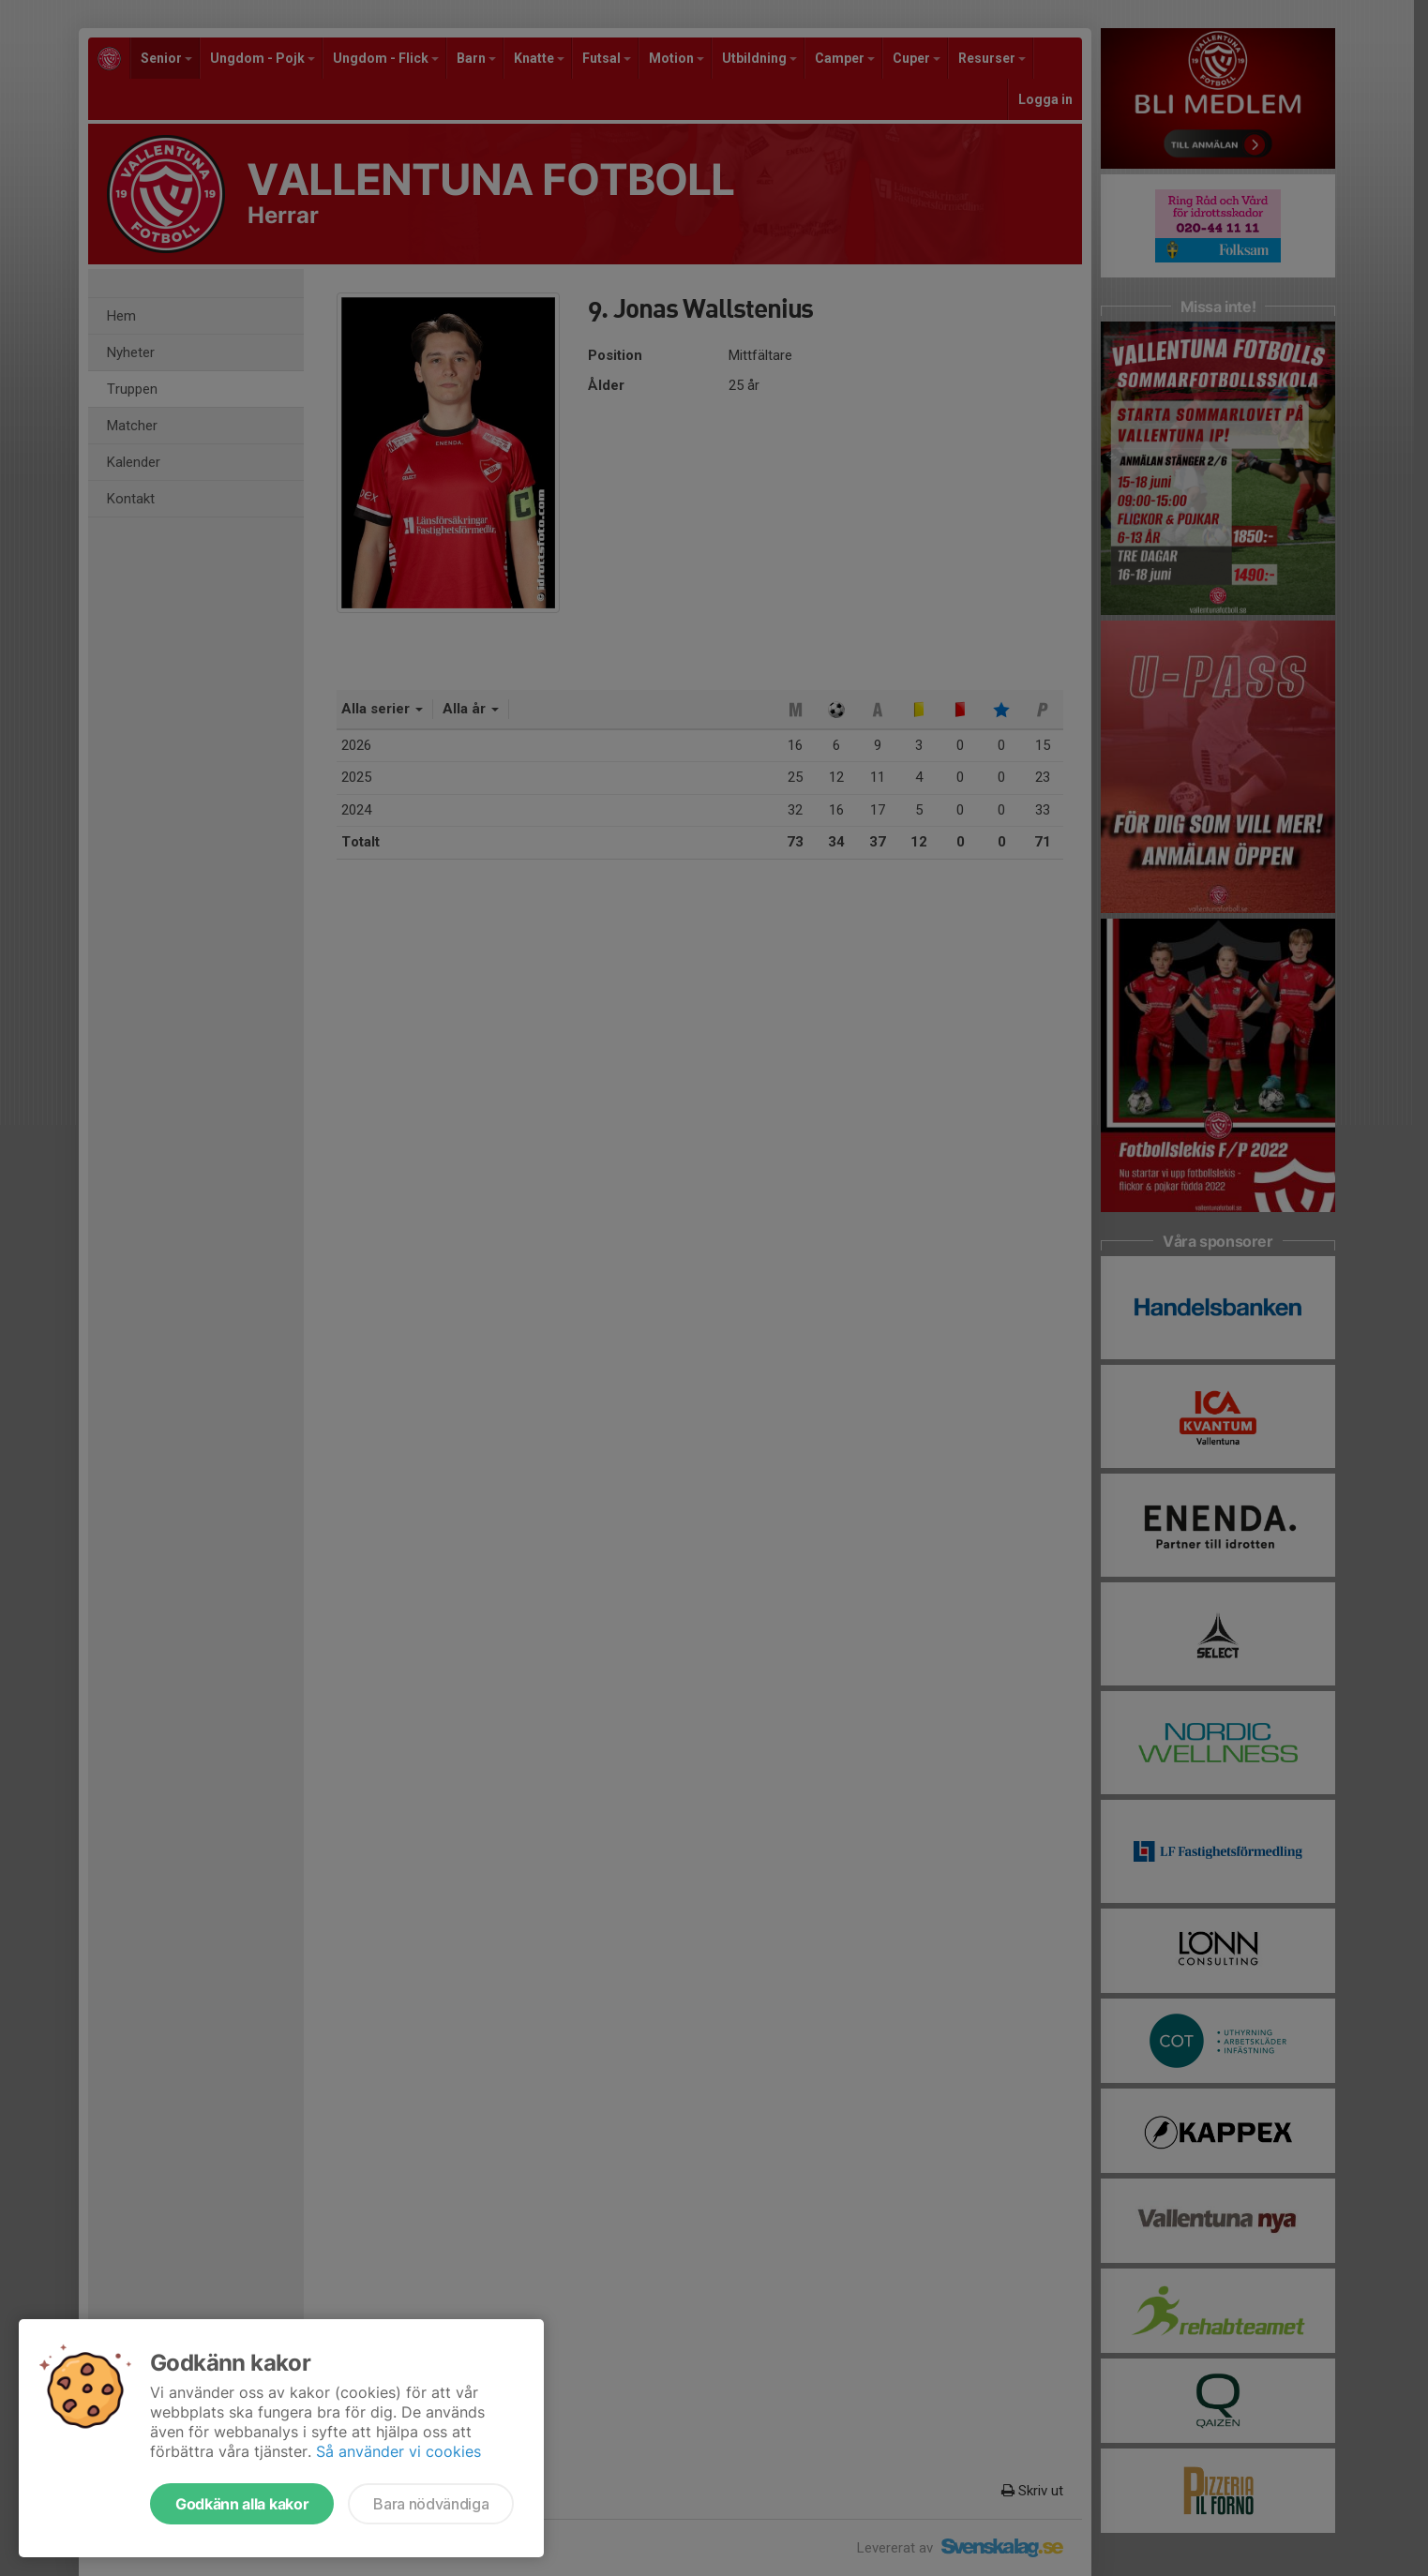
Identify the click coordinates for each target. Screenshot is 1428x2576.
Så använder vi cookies (398, 2451)
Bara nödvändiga (431, 2503)
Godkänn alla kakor (241, 2503)
